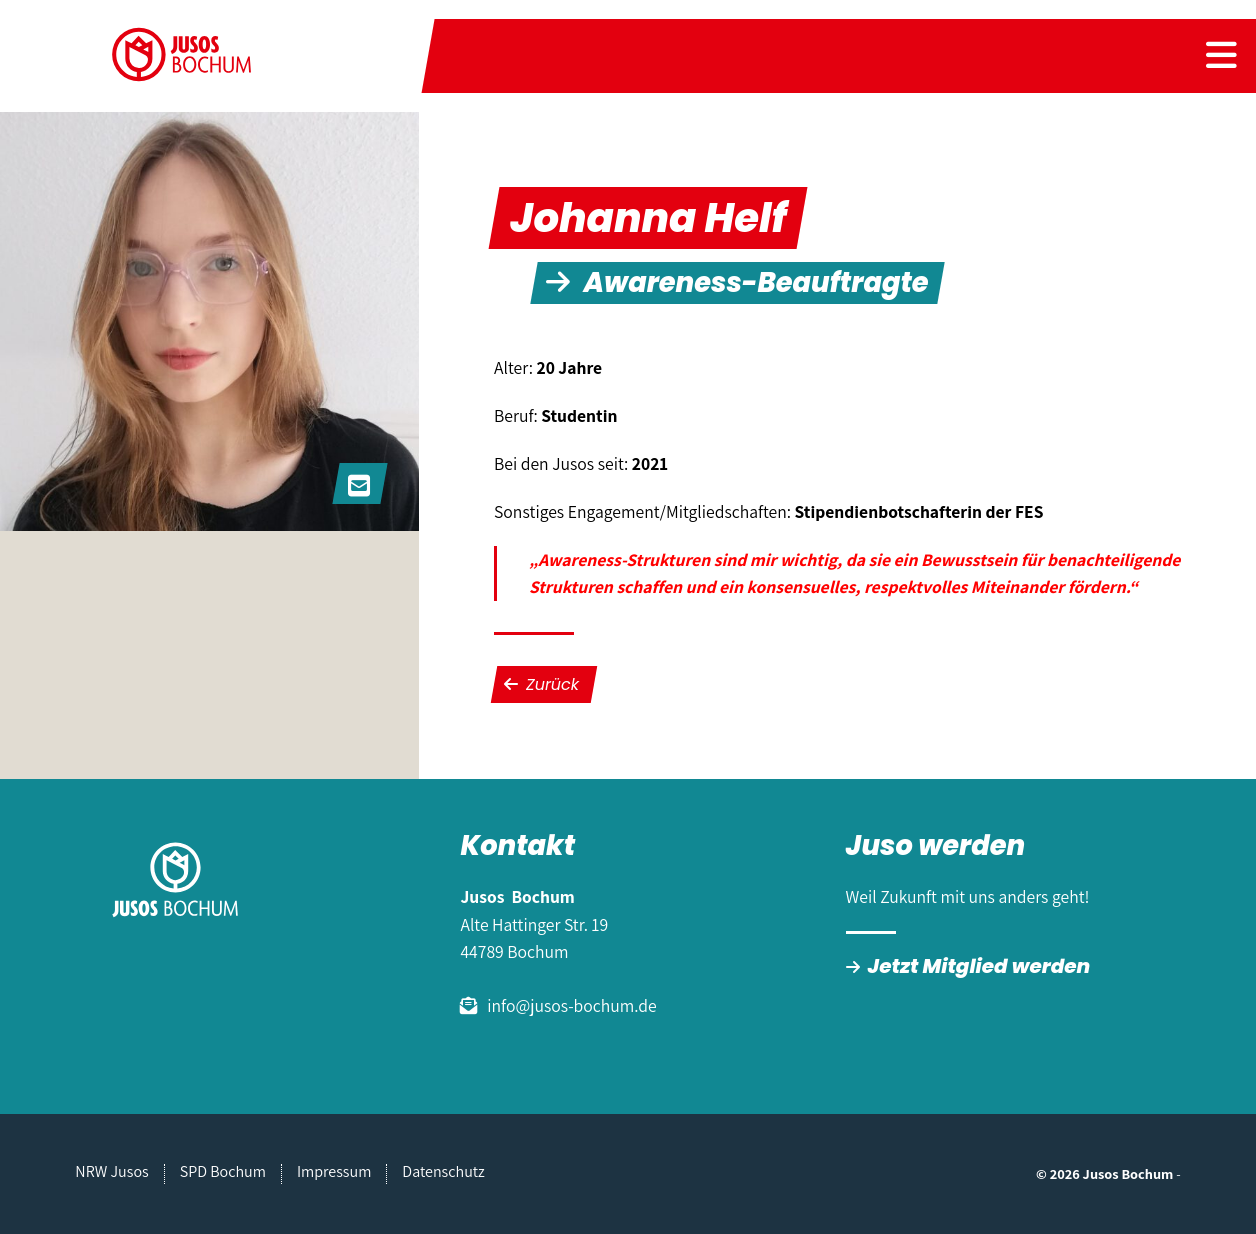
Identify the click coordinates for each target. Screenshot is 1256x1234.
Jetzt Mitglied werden (979, 966)
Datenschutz (443, 1171)
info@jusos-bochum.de (571, 1005)
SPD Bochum (223, 1171)
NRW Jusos (111, 1171)
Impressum (334, 1171)
